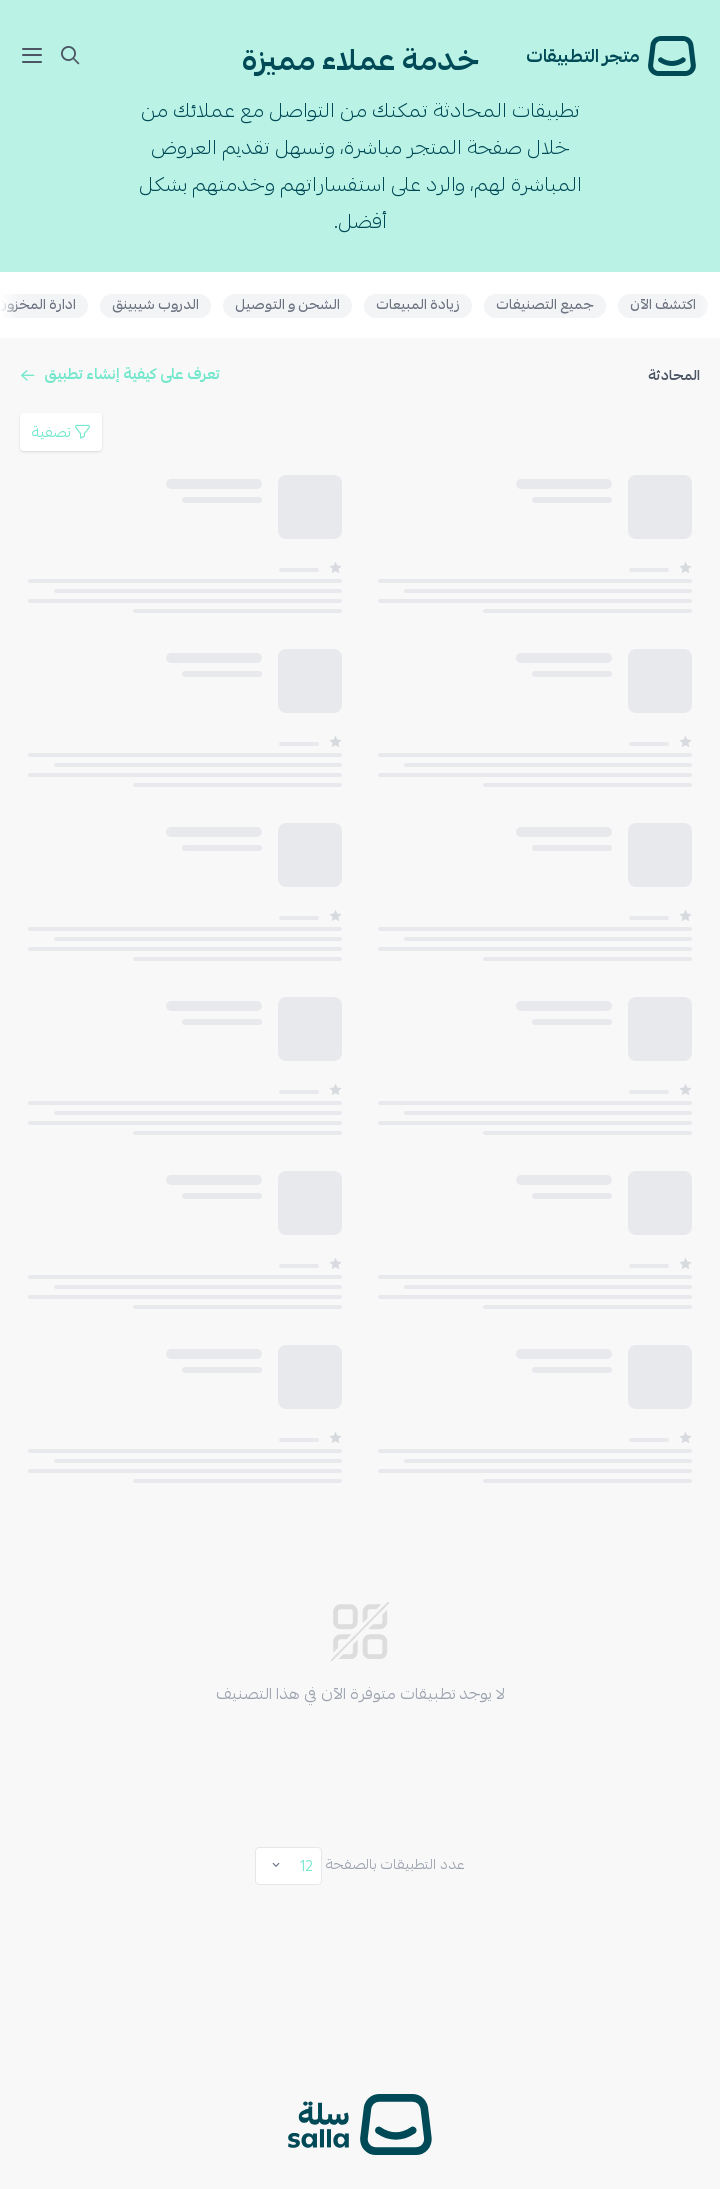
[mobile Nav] (36, 56)
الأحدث (654, 2021)
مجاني (660, 1920)
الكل (665, 1892)
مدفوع (656, 1948)
